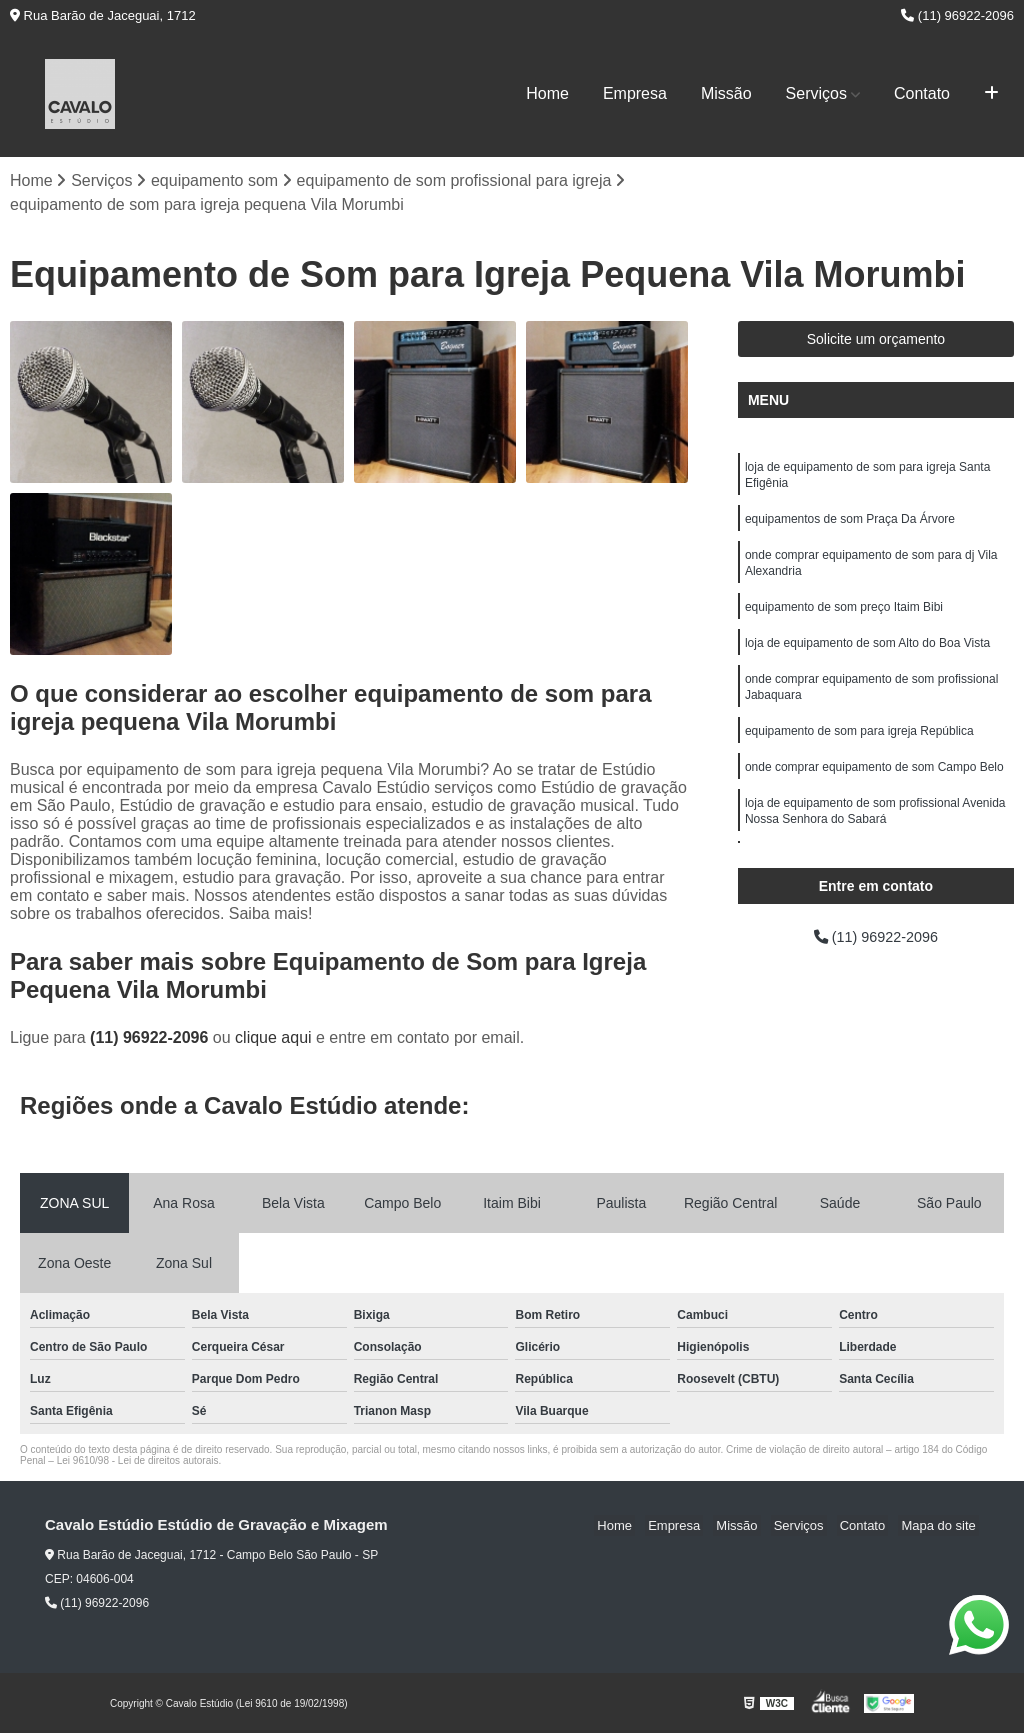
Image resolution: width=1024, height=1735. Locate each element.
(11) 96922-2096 (957, 15)
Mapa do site (941, 1527)
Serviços (816, 93)
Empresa (635, 93)
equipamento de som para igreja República (859, 752)
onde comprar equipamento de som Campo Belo (874, 790)
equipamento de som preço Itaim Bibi (844, 620)
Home (547, 93)
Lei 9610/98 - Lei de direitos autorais (138, 1462)
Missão (726, 93)
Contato (922, 93)
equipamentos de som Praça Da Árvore (850, 526)
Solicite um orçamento (876, 341)
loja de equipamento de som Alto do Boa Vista (867, 658)
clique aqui (273, 1039)
